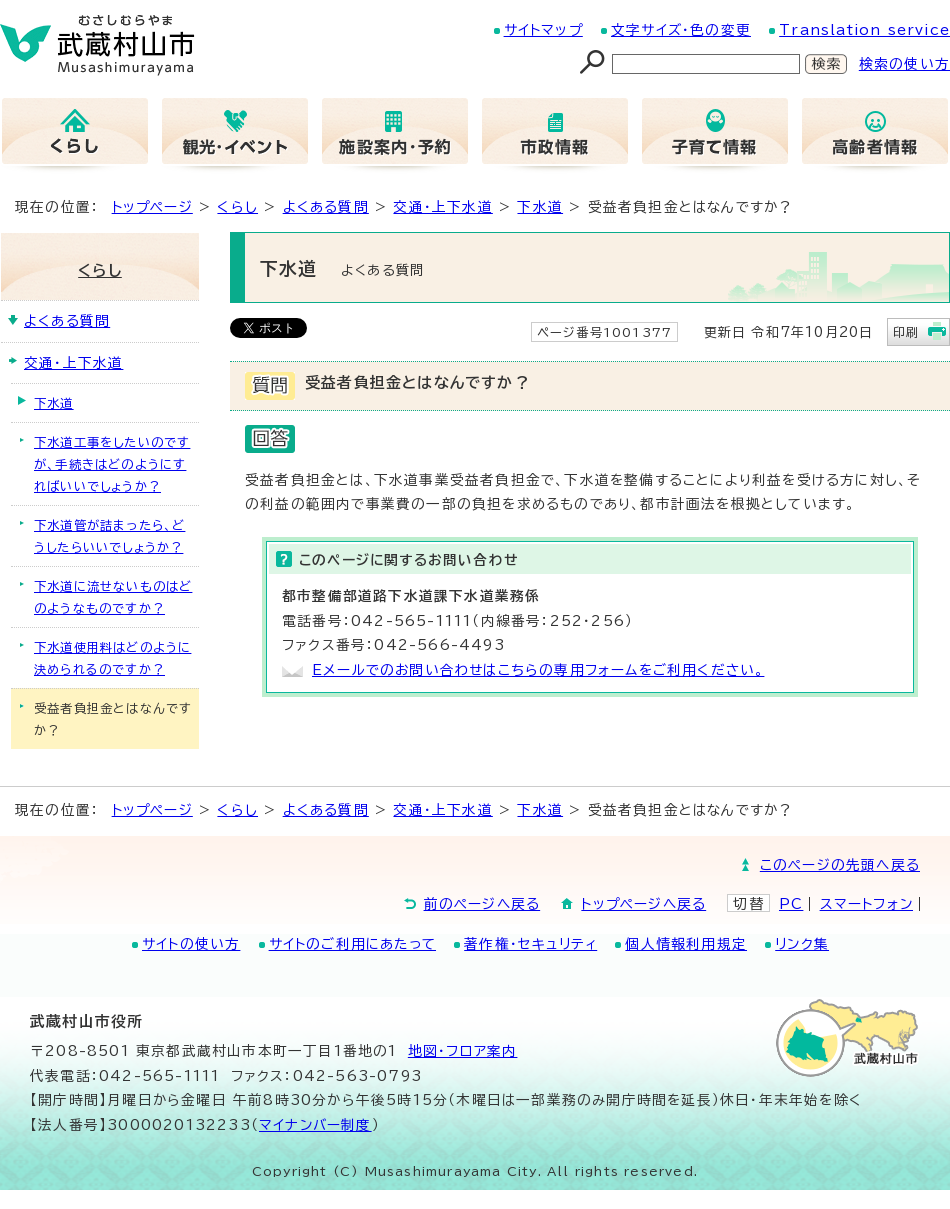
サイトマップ (543, 30)
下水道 (540, 207)
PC (791, 904)
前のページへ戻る (482, 904)
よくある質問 (326, 207)
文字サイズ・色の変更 (681, 30)
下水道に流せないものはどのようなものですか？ (113, 597)
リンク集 (802, 944)
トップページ (152, 207)
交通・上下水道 (442, 207)
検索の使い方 (904, 64)
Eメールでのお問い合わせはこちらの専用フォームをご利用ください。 (538, 670)
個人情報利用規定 (686, 944)
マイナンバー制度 (315, 1125)
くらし (237, 207)
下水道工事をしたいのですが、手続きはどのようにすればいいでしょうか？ (112, 464)
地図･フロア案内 (463, 1051)
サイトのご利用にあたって (352, 944)
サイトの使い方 (191, 944)
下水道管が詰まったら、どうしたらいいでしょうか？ (109, 536)
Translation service (864, 30)
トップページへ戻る (643, 904)
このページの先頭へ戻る (840, 865)
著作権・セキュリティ (530, 944)
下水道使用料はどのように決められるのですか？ (112, 658)
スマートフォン (866, 904)
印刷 (906, 332)
